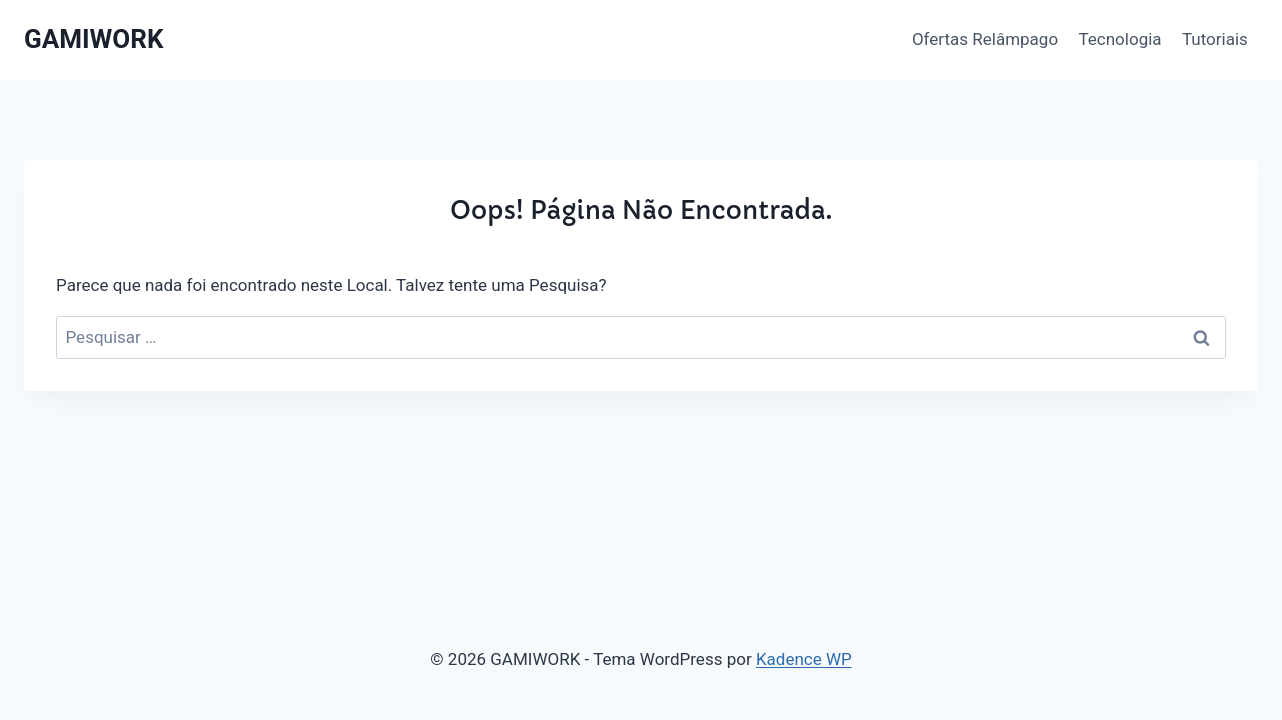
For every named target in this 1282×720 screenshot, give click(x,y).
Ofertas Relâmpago (985, 39)
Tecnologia (1119, 39)
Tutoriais (1215, 39)
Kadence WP (804, 659)
